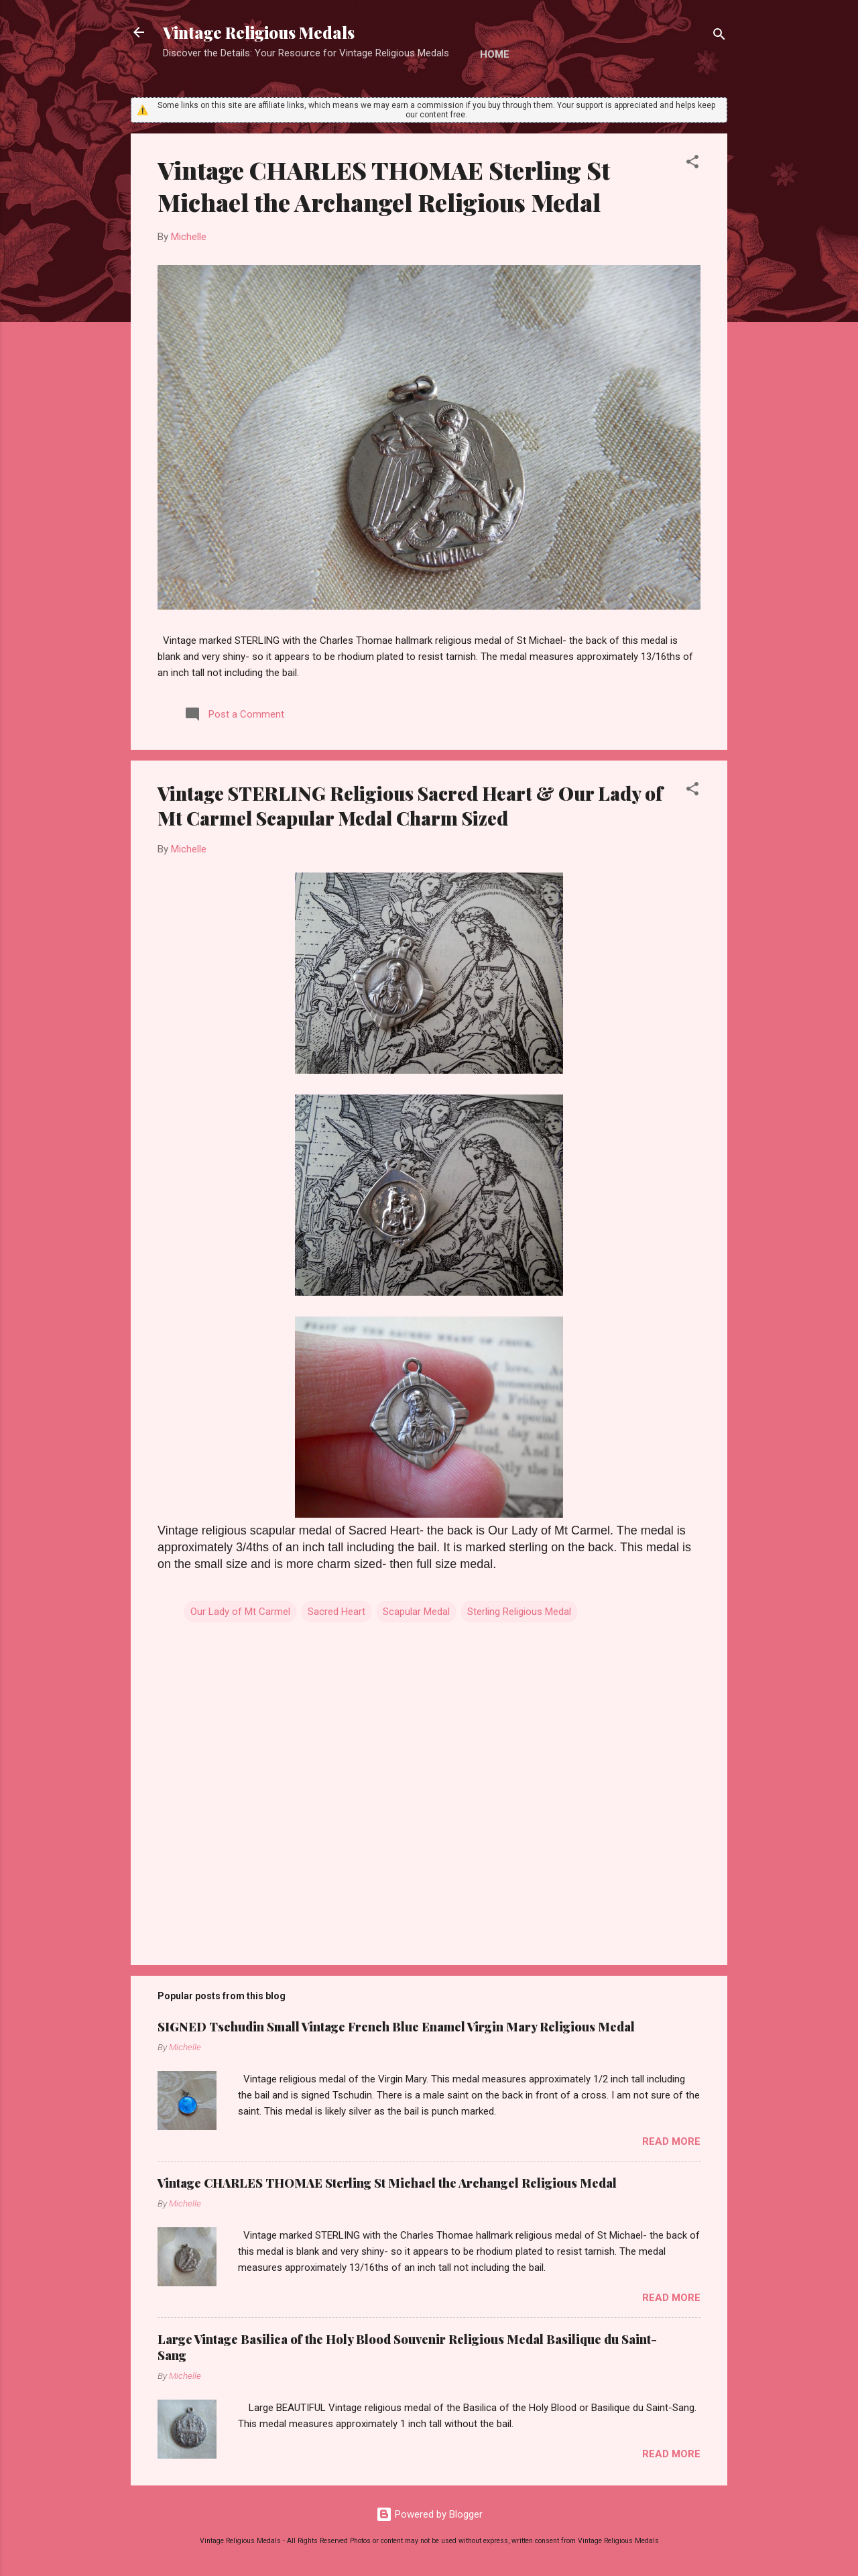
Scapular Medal (416, 1612)
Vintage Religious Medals (259, 32)
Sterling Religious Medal (519, 1612)
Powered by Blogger (429, 2514)
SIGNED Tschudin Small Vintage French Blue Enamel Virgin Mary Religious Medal (396, 2027)
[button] (692, 164)
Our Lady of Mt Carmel (240, 1612)
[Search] (719, 36)
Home (494, 54)
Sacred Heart (336, 1612)
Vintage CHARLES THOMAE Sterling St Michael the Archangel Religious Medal (384, 186)
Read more (671, 2141)
